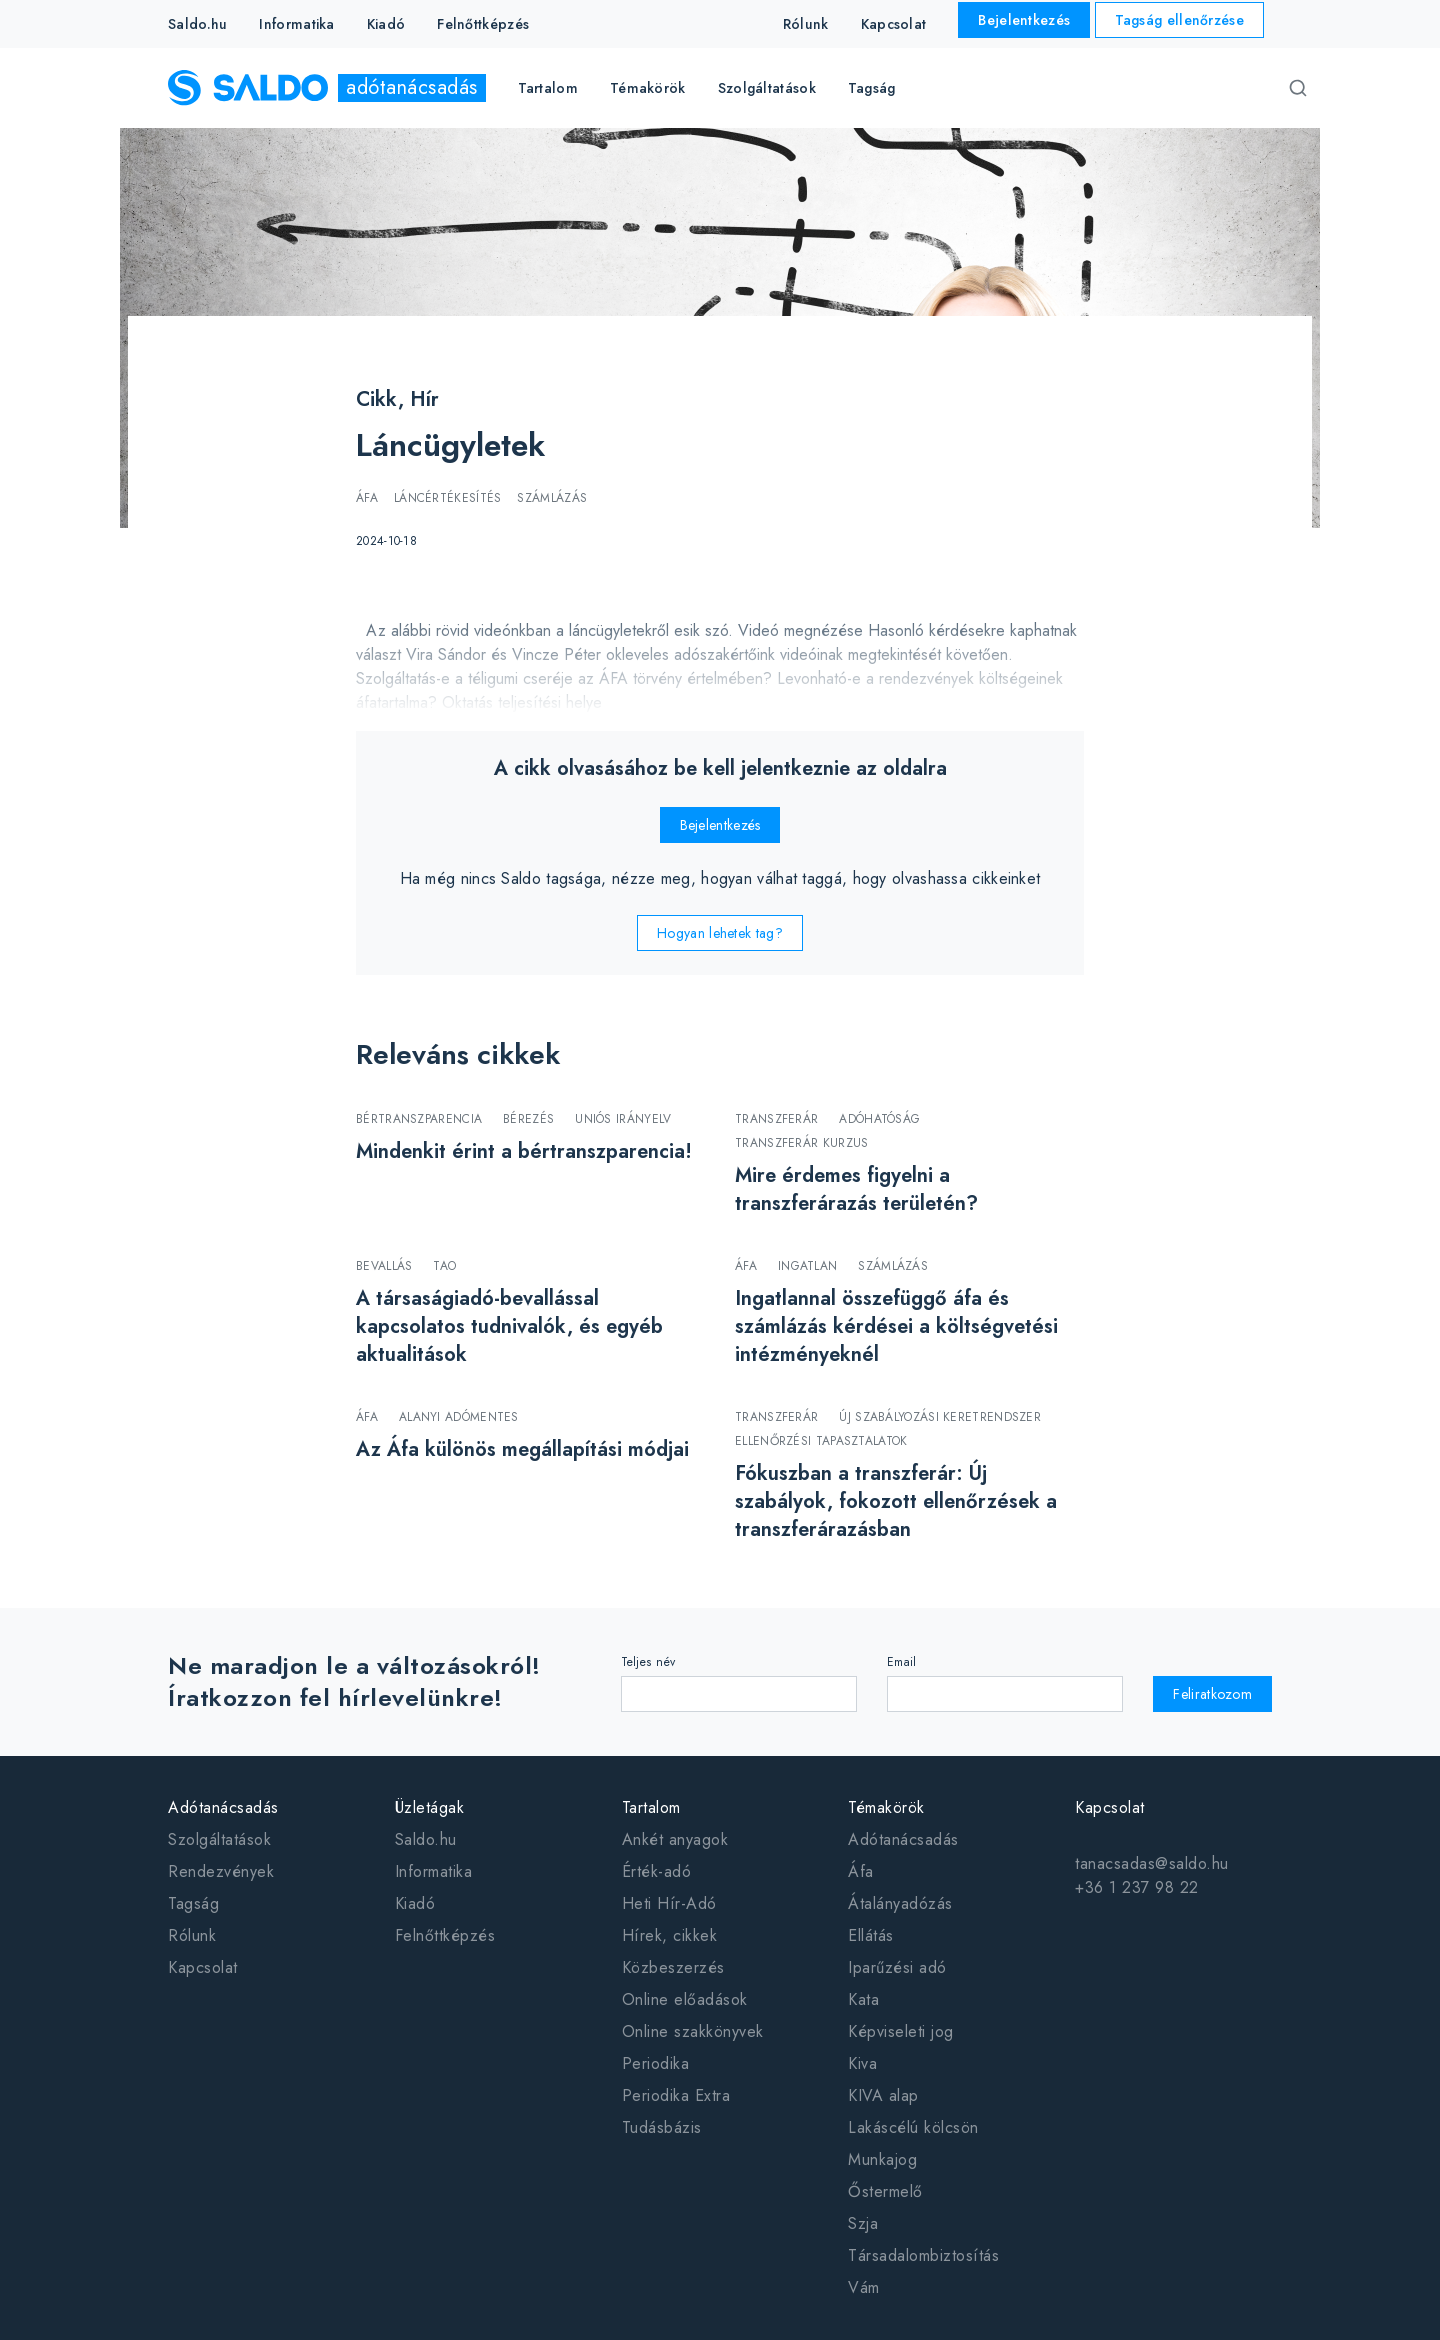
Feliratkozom (1212, 1694)
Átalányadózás (900, 1903)
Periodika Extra (676, 2095)
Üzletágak (430, 1807)
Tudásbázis (662, 2127)
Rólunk (806, 24)
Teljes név (648, 1662)
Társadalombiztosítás (923, 2255)
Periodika (656, 2063)
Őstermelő (885, 2191)
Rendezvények (221, 1871)
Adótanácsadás (223, 1807)
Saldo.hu (197, 24)
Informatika (296, 24)
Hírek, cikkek (670, 1935)
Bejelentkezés (1024, 20)
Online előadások (685, 1999)
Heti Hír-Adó (669, 1903)
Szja (863, 2223)
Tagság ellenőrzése (1179, 20)
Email (902, 1662)
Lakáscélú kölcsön (913, 2127)
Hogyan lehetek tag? (720, 933)
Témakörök (886, 1807)
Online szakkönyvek (693, 2031)
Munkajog (882, 2159)
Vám (864, 2287)
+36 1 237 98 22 (1137, 1887)
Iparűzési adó (897, 1967)
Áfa (861, 1871)
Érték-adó (657, 1871)
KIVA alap (883, 2095)
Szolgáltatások (219, 1839)
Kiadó (386, 24)
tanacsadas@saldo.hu (1152, 1863)
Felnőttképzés (483, 24)
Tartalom (651, 1807)
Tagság (872, 88)
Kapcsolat (894, 24)
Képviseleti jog (901, 2031)
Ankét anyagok (675, 1839)
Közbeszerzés (673, 1967)
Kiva (862, 2063)
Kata (863, 1999)
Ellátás (871, 1935)
